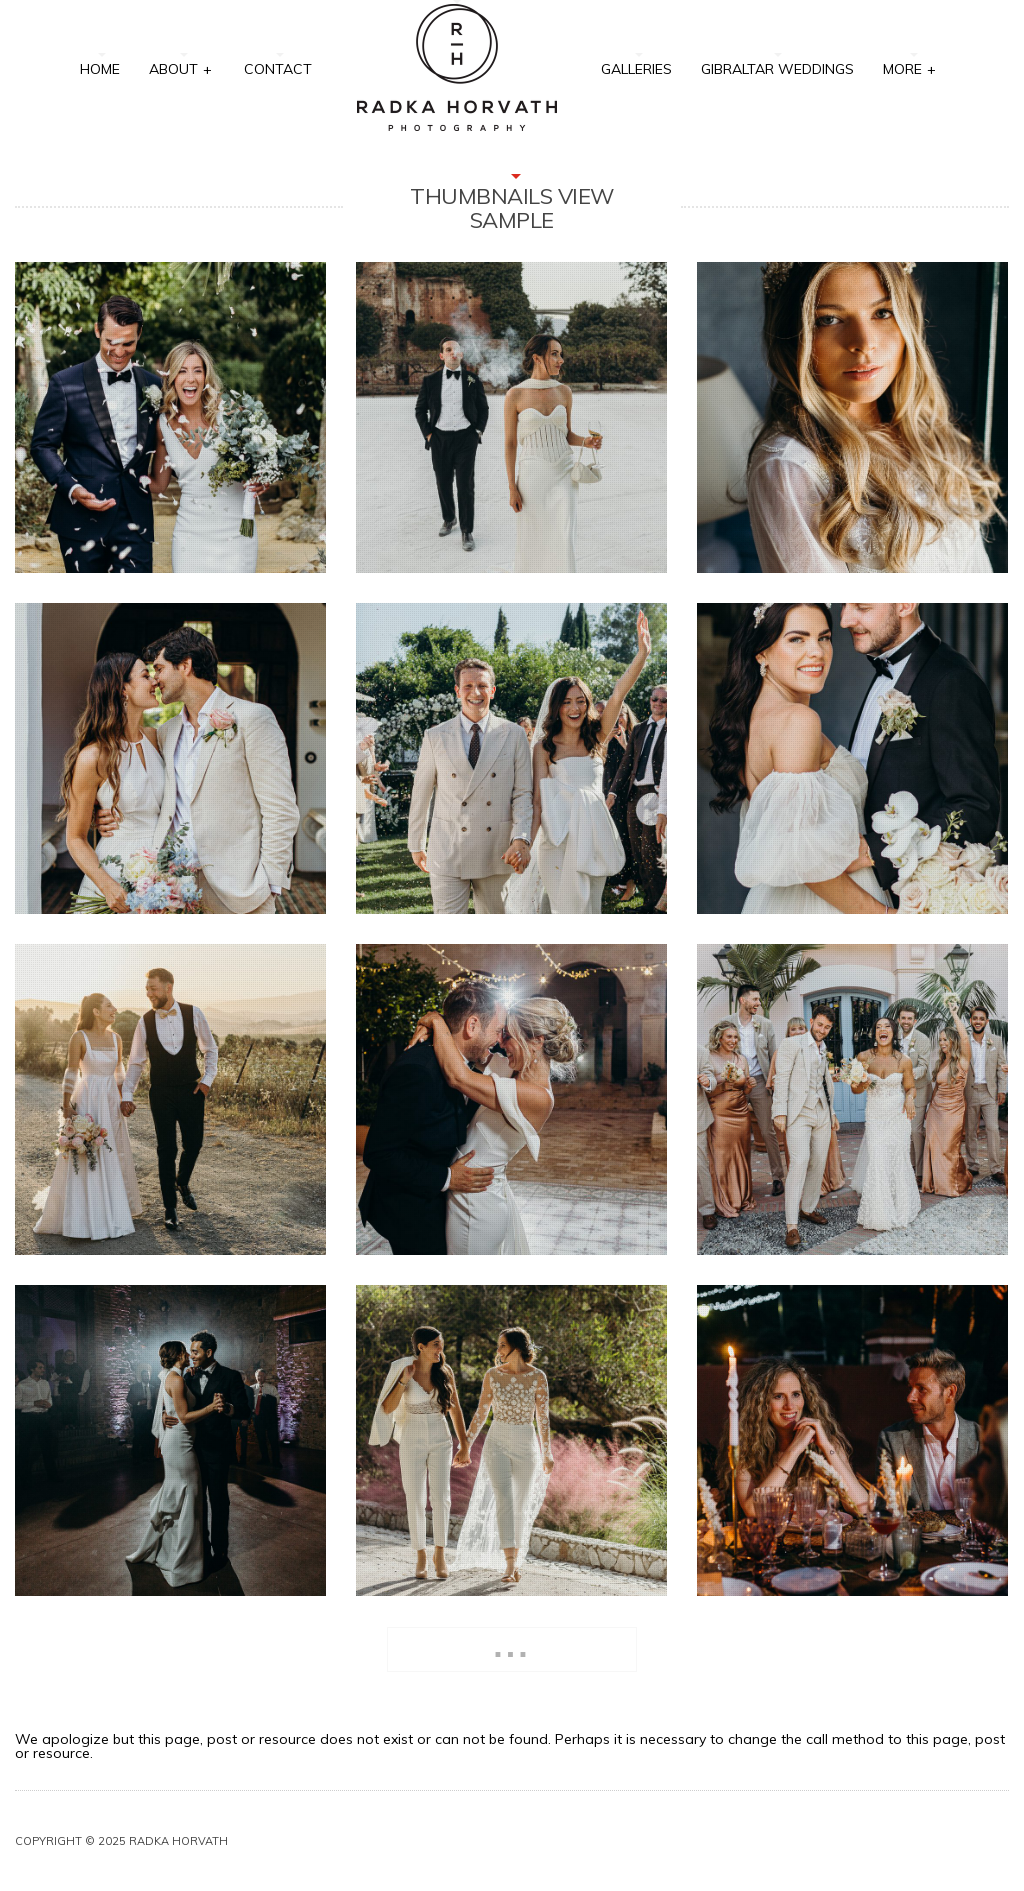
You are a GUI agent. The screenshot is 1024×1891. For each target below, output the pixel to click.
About (181, 67)
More (910, 67)
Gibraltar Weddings (777, 69)
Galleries (636, 69)
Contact (278, 69)
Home (100, 69)
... (511, 1645)
